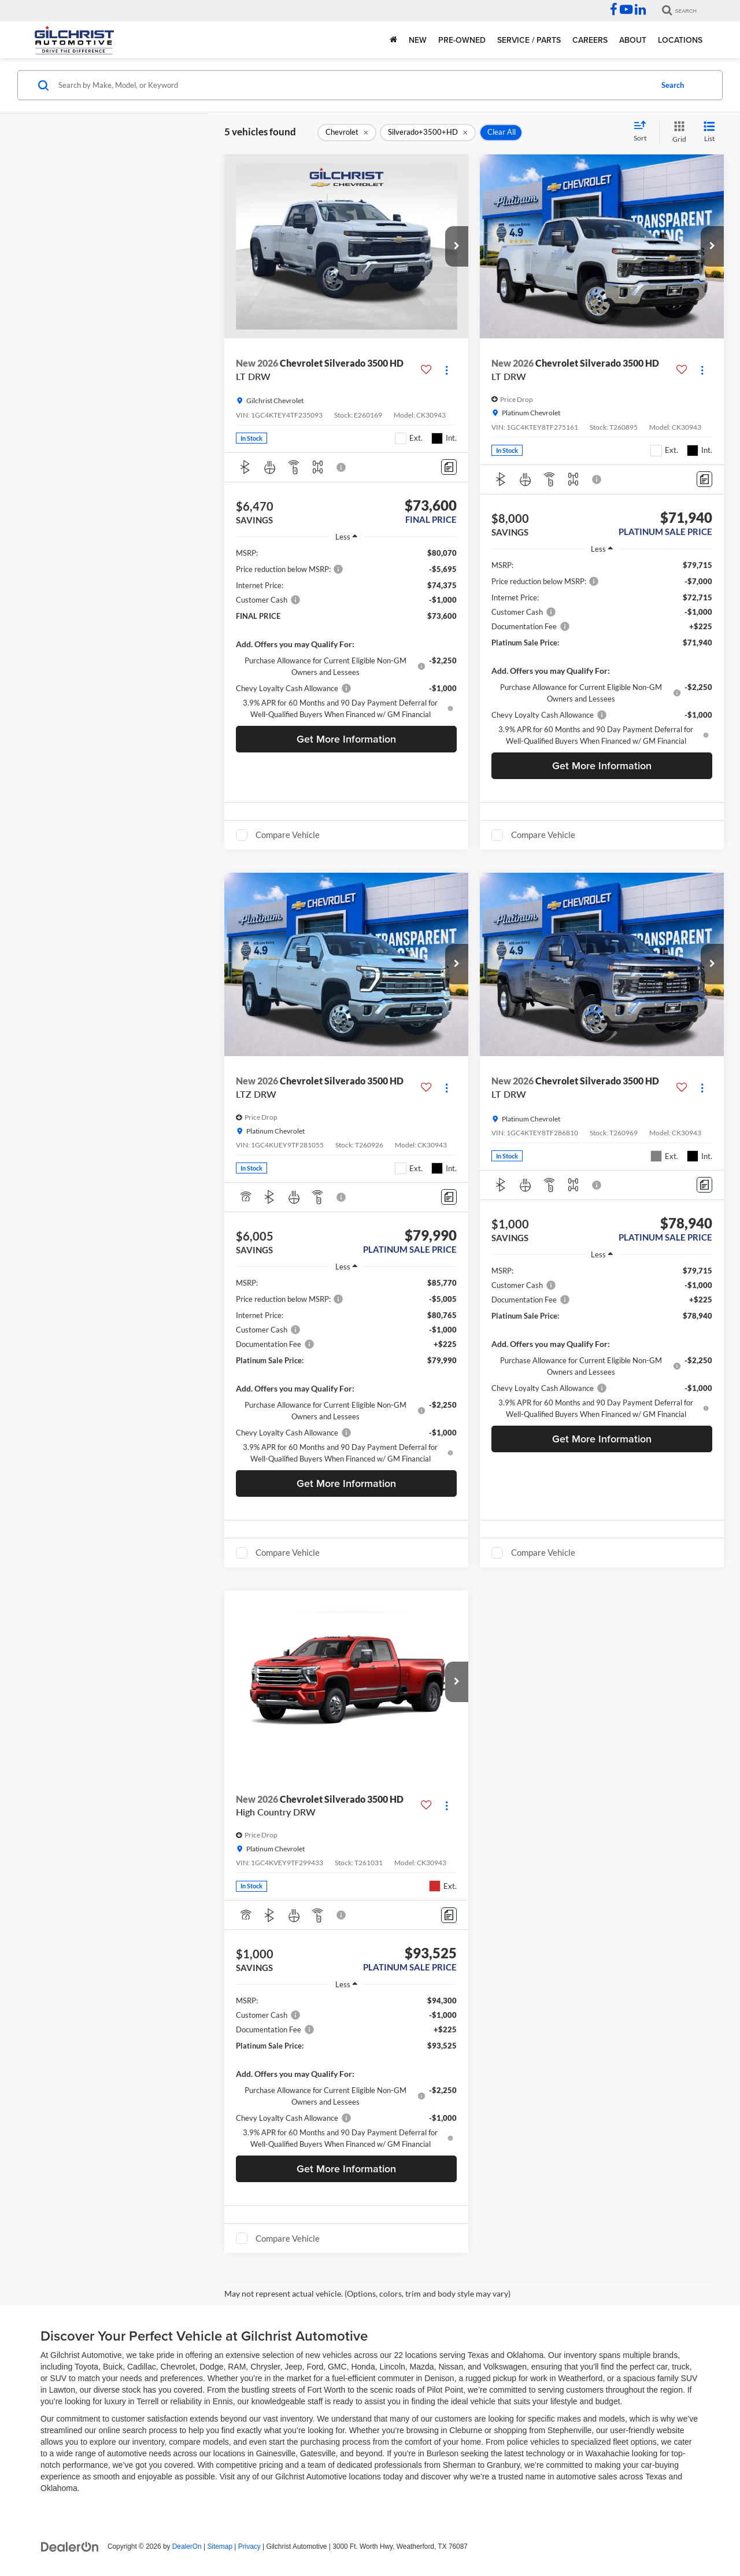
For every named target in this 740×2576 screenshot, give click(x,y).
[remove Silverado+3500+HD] (428, 132)
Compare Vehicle (288, 834)
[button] (456, 246)
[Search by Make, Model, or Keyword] (353, 85)
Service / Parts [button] (529, 40)
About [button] (632, 40)
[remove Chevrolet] (346, 132)
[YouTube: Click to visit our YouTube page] (626, 11)
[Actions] (446, 370)
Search (672, 85)
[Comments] (449, 467)
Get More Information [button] (346, 739)
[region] (346, 633)
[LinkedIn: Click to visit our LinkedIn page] (640, 11)
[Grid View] (677, 132)
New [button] (418, 40)
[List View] (709, 132)
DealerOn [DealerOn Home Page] (187, 2546)
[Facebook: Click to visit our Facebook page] (613, 11)
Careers (590, 40)
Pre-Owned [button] (462, 40)
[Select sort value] (643, 131)
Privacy (249, 2546)
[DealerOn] (69, 2546)
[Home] (393, 39)
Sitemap (219, 2546)
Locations (680, 40)
